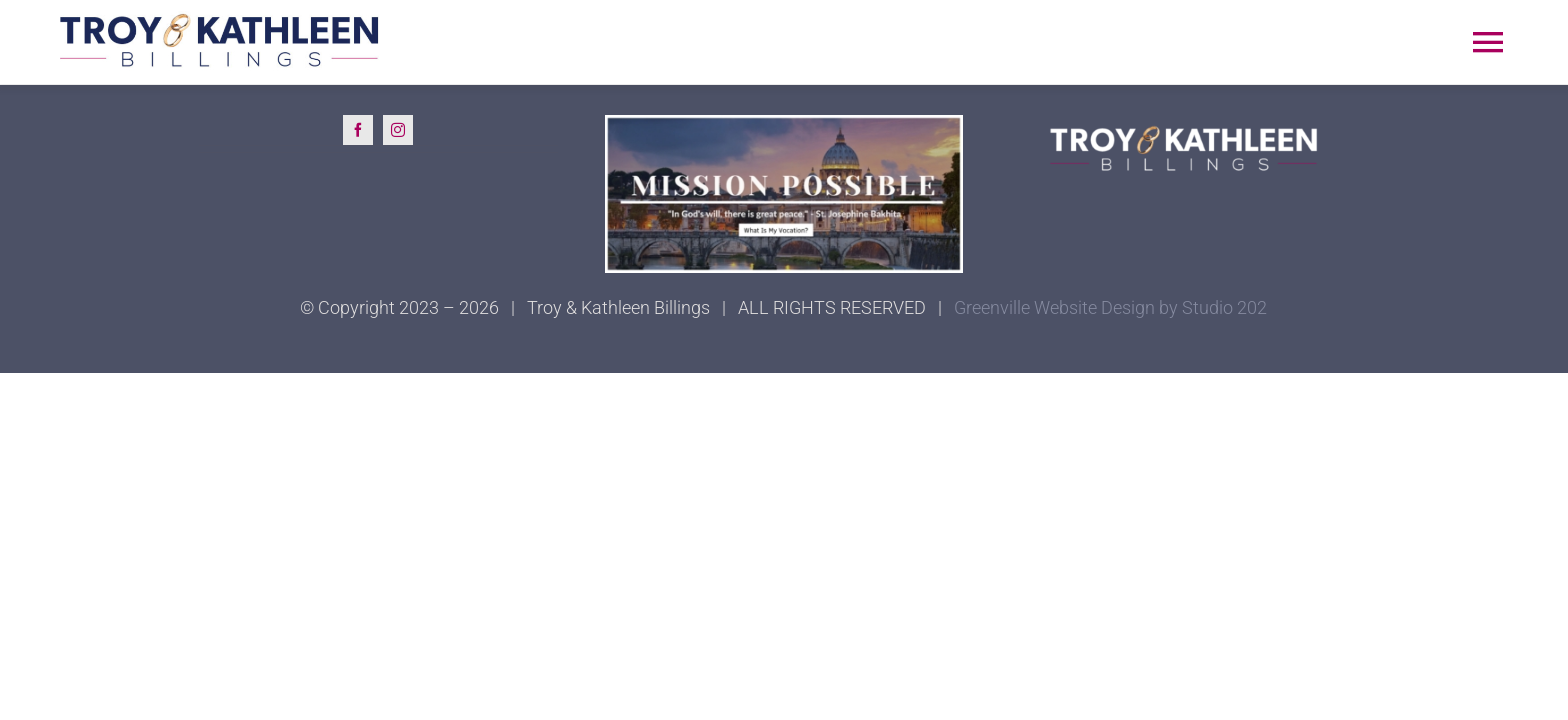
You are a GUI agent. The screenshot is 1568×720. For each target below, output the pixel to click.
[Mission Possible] (784, 123)
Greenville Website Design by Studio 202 (1110, 307)
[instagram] (398, 130)
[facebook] (358, 130)
